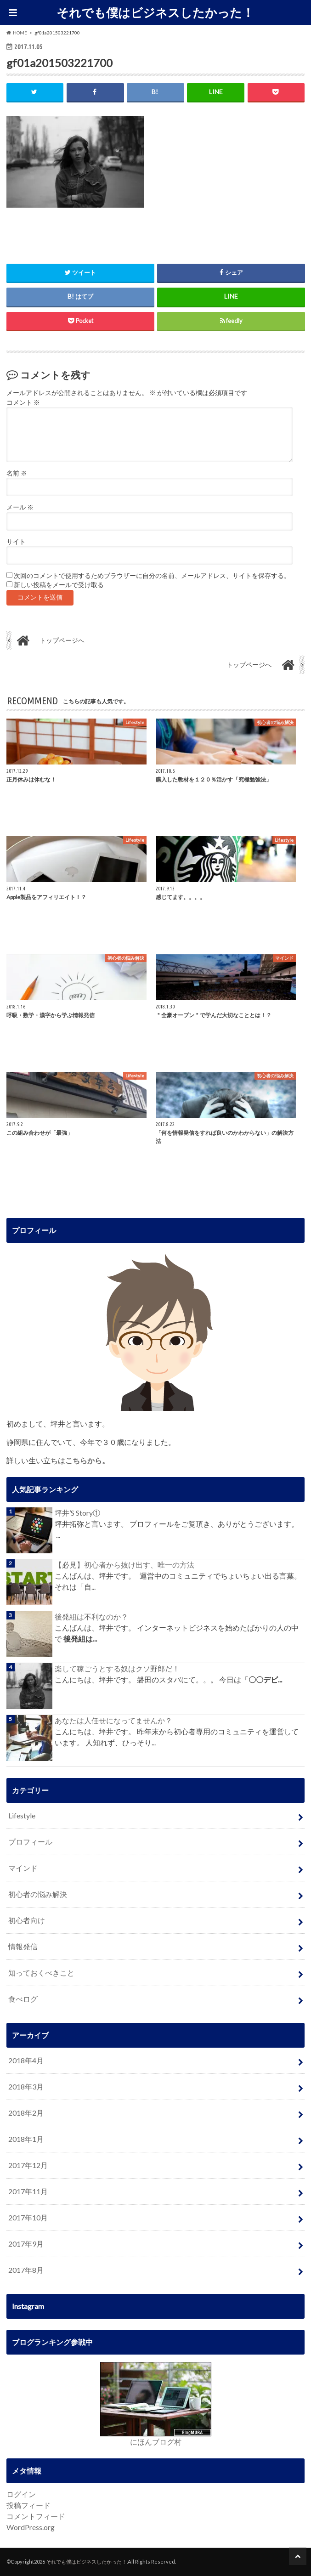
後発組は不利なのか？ (91, 1616)
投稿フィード (28, 2505)
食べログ (23, 1998)
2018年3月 (26, 2086)
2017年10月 (28, 2217)
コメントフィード (35, 2516)
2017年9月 (26, 2243)
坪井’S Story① (77, 1512)
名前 (16, 473)
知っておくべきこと (41, 1972)
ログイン (21, 2494)
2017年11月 (28, 2191)
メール (20, 507)
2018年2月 (26, 2112)
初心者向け (26, 1920)
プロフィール (30, 1841)
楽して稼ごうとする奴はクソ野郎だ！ (117, 1668)
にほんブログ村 (155, 2441)
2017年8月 (26, 2269)
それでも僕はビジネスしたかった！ (155, 12)
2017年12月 (28, 2165)
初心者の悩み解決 (37, 1894)
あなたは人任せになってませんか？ (113, 1720)
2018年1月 (26, 2138)
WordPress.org (30, 2527)
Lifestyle (21, 1815)
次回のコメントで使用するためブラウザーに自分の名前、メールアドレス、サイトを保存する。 (152, 575)
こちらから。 (87, 1460)
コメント (23, 402)
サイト (16, 541)
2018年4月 (26, 2060)
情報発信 (23, 1946)
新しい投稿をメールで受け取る (59, 585)
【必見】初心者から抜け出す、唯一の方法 (124, 1564)
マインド (23, 1867)
